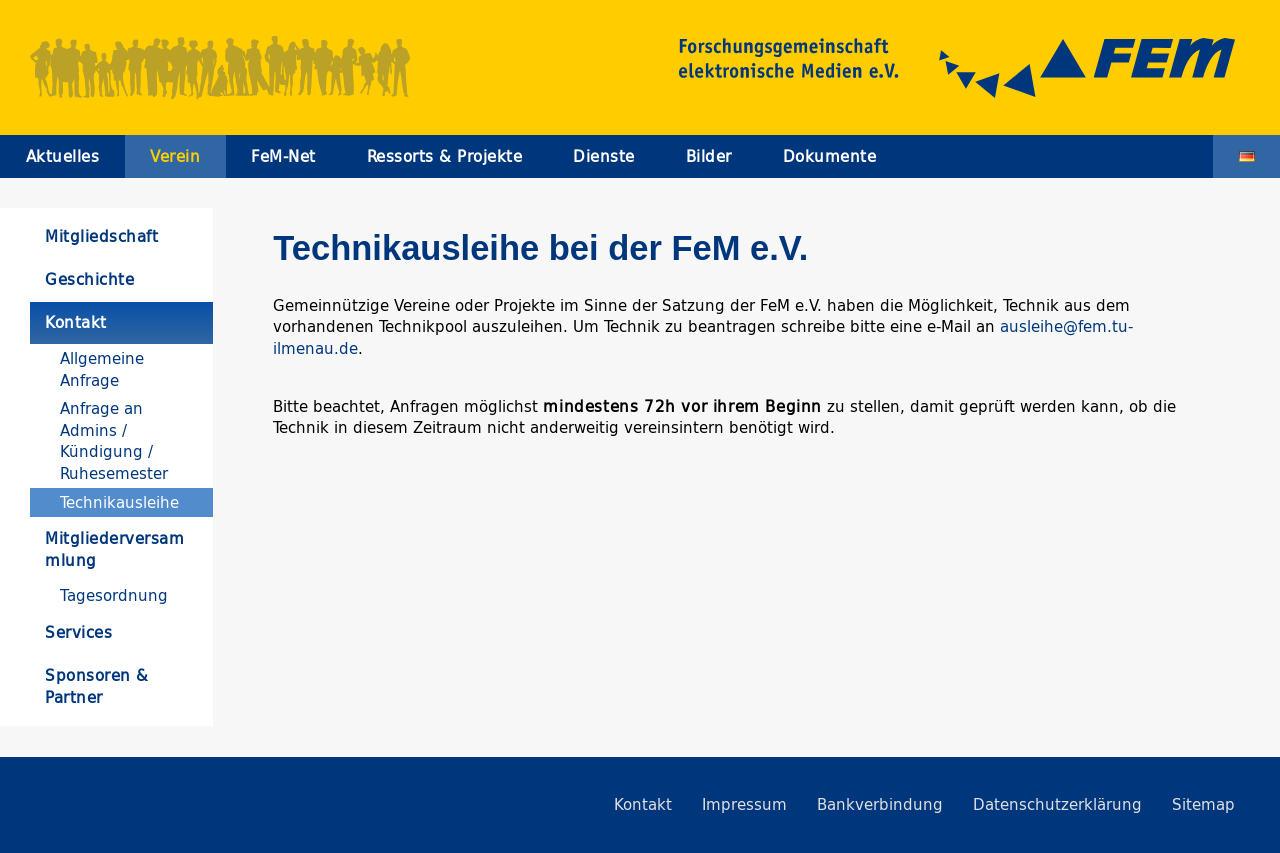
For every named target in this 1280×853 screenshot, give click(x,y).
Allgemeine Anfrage (102, 369)
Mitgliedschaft (101, 236)
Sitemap (1203, 804)
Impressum (744, 804)
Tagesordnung (114, 595)
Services (78, 632)
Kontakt (76, 322)
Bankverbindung (880, 804)
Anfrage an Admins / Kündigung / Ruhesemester (114, 440)
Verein (175, 156)
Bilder (709, 156)
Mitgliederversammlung (114, 549)
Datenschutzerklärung (1057, 804)
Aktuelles (63, 156)
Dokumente (830, 156)
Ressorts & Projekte (445, 156)
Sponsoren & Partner (97, 686)
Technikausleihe (119, 502)
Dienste (604, 156)
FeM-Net (283, 156)
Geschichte (89, 279)
